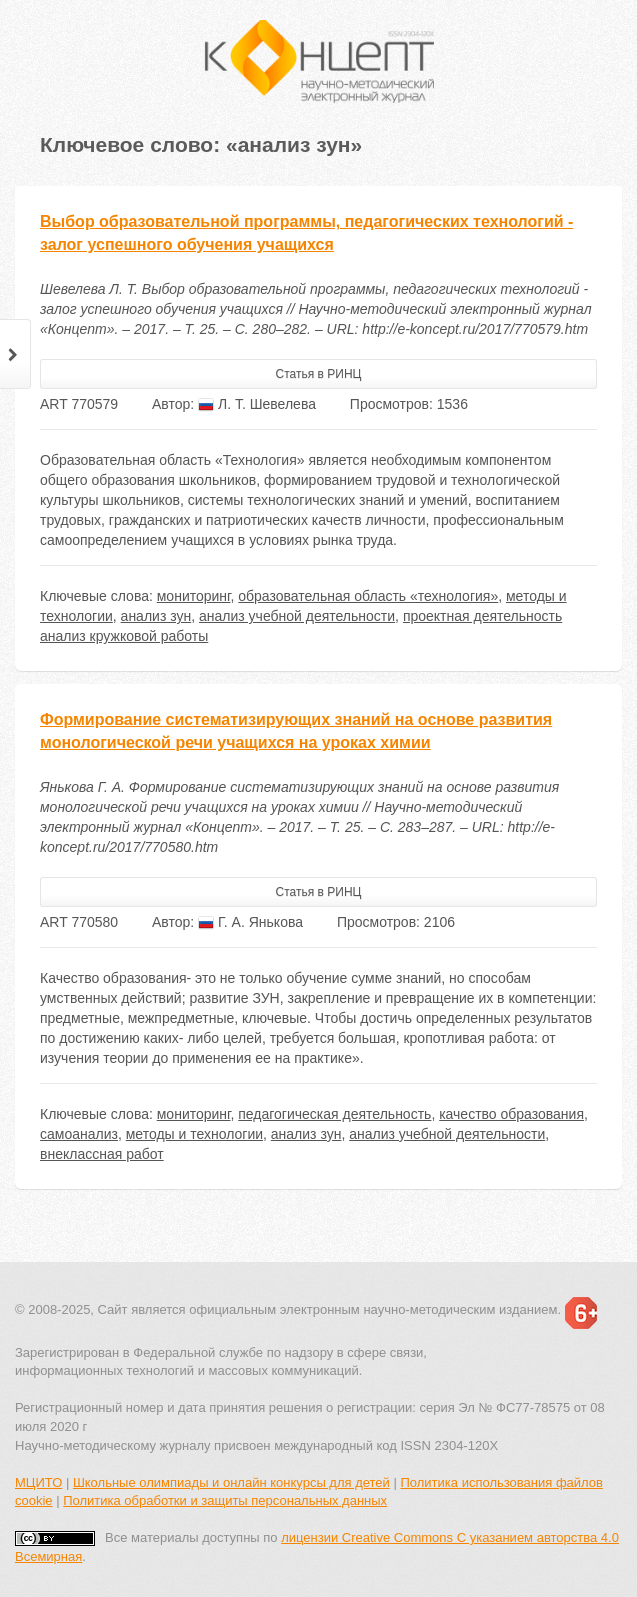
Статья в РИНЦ (319, 374)
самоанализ (79, 1134)
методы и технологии (194, 1134)
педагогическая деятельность (334, 1114)
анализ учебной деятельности (297, 616)
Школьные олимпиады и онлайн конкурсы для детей (231, 1482)
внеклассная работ (102, 1154)
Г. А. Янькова (250, 922)
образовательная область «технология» (368, 596)
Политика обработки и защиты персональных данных (225, 1500)
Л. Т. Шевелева (257, 404)
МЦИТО (38, 1482)
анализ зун (156, 616)
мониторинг (194, 596)
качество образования (511, 1114)
